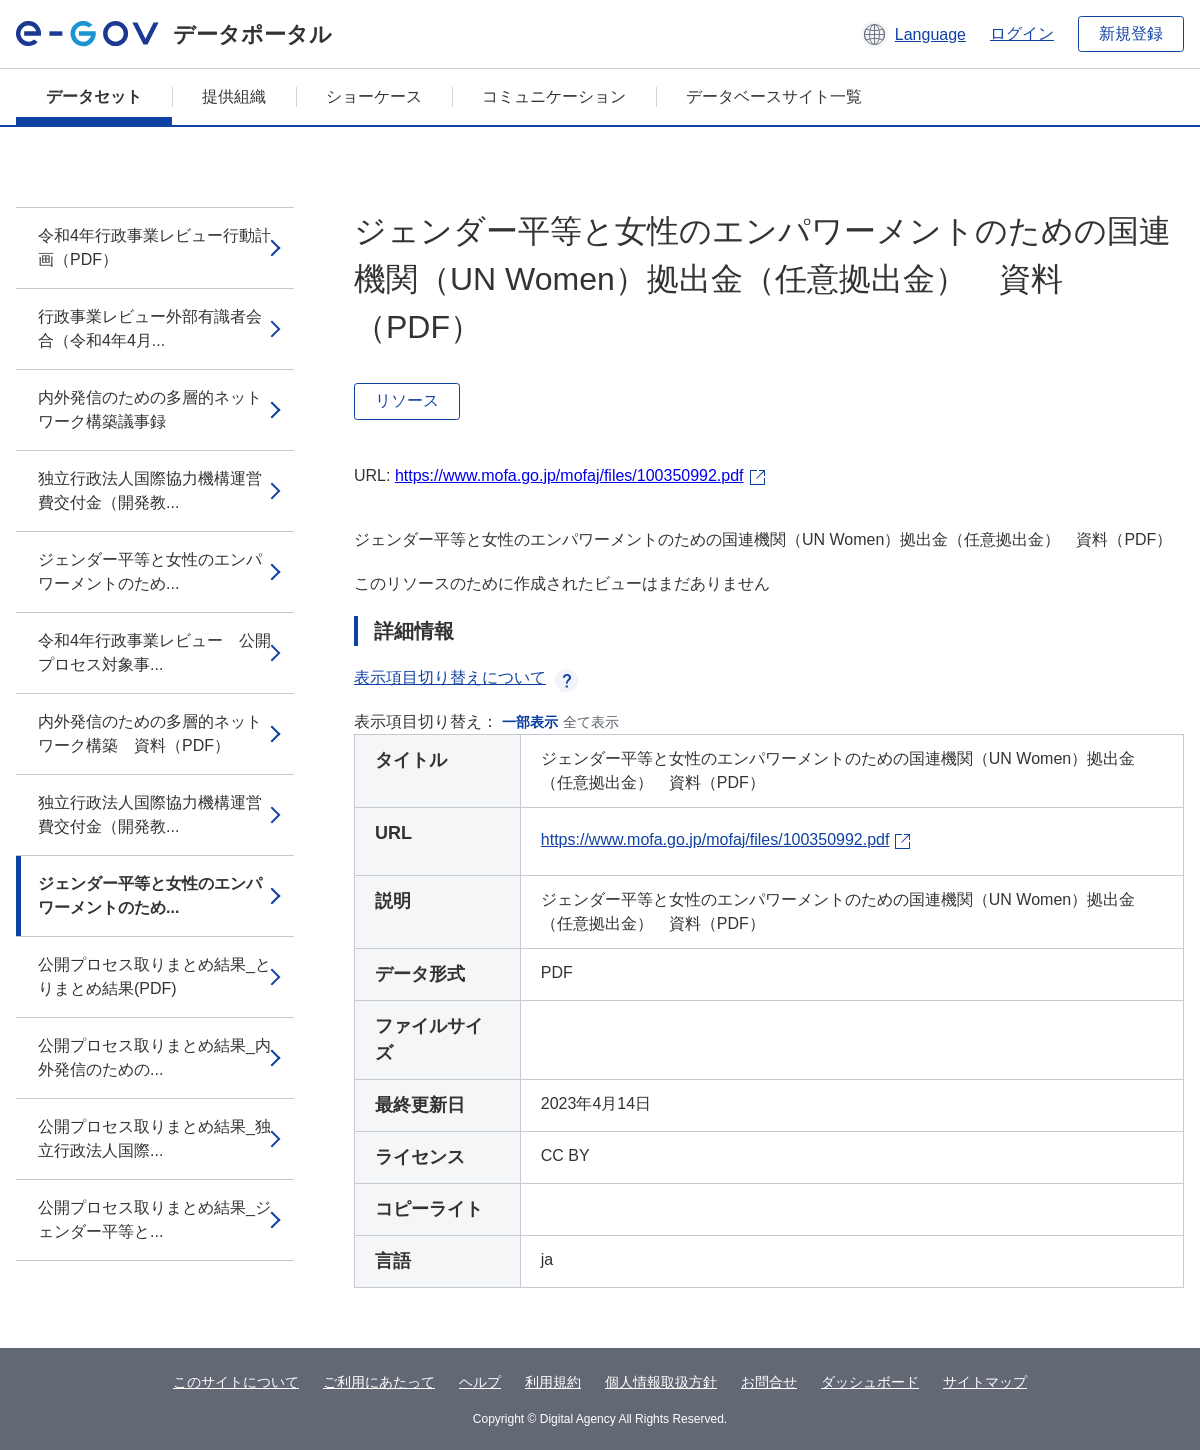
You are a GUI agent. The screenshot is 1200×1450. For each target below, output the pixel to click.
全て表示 (591, 722)
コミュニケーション (554, 96)
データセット (94, 96)
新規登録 (1131, 33)
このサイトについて (236, 1382)
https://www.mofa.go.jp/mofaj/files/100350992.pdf (569, 475)
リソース (407, 400)
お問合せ (769, 1382)
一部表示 (530, 722)
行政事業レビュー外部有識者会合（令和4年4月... (150, 328)
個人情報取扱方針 (661, 1382)
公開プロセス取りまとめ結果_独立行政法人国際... (154, 1138)
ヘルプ (480, 1382)
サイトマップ (985, 1382)
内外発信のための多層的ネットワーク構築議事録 (150, 409)
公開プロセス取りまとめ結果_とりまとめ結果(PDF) (154, 976)
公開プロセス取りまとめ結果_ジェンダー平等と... (154, 1219)
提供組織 (234, 96)
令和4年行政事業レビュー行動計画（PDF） (154, 247)
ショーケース (374, 96)
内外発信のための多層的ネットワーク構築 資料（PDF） (150, 733)
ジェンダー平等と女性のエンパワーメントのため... (150, 571)
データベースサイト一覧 (774, 96)
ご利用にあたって (379, 1382)
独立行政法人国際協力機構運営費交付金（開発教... (150, 490)
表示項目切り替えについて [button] (466, 677)
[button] (913, 34)
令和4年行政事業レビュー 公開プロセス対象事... (154, 652)
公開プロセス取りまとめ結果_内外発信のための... (154, 1057)
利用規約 (553, 1382)
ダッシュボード (870, 1382)
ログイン (1022, 33)
